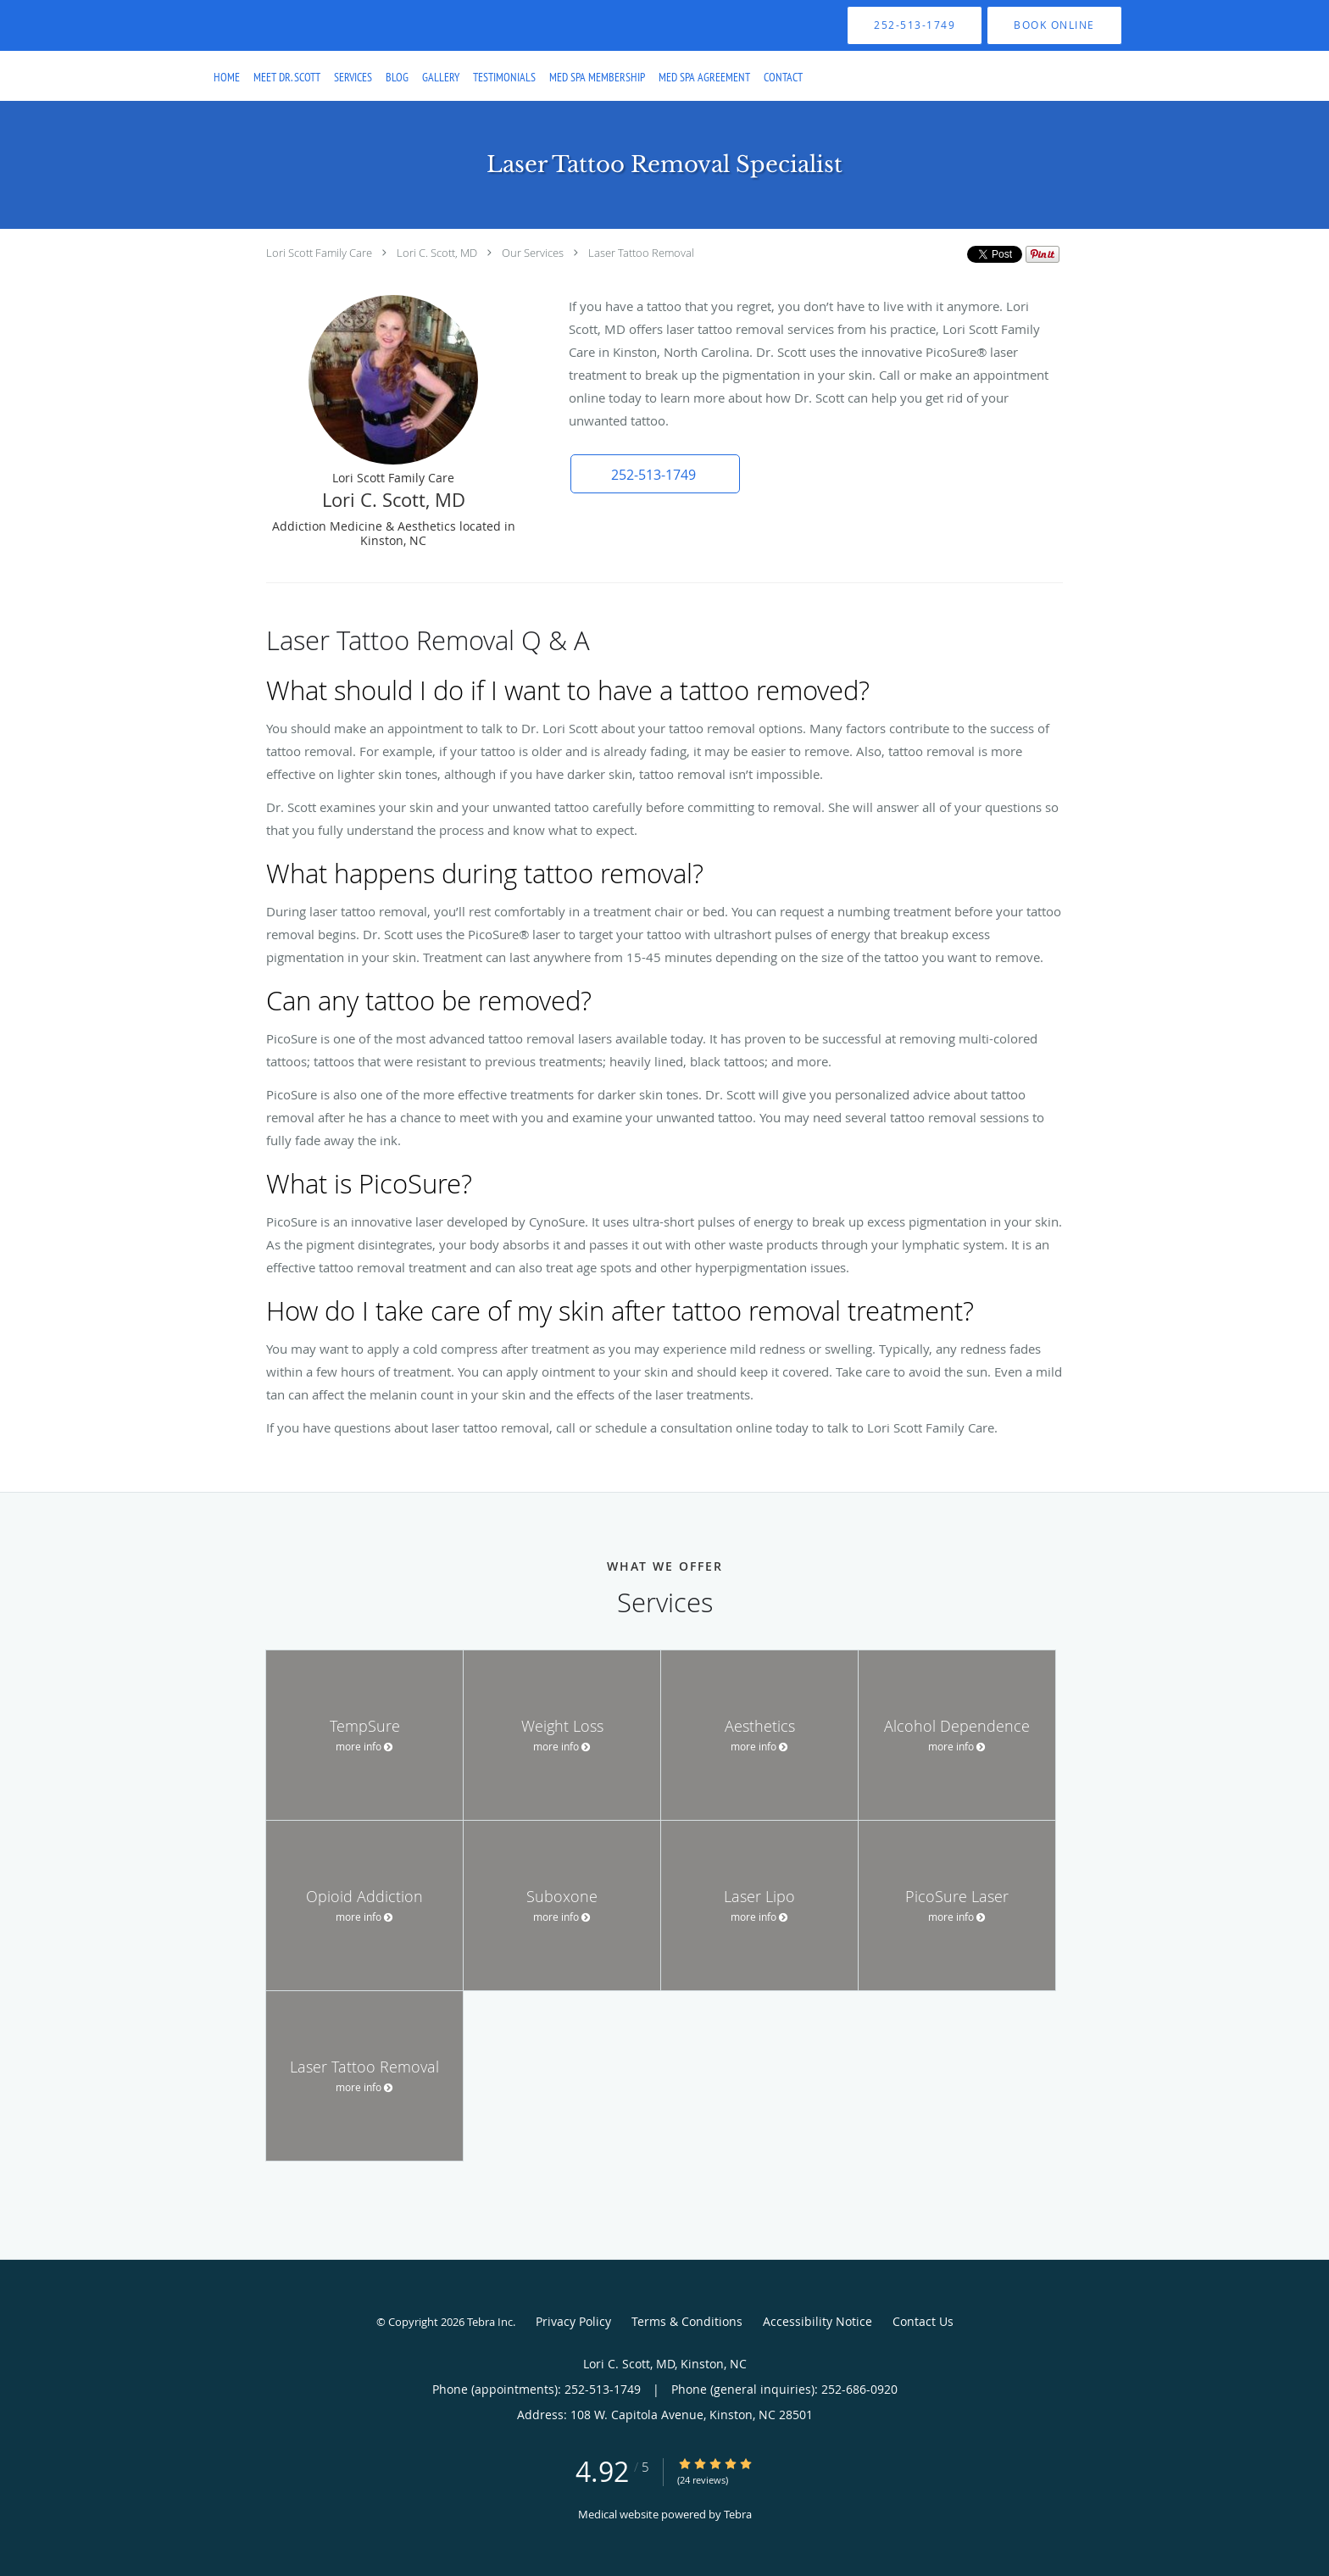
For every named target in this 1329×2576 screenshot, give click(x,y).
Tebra (738, 2514)
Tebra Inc (490, 2321)
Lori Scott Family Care (319, 252)
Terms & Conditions (686, 2321)
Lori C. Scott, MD (437, 252)
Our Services (533, 252)
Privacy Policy (573, 2321)
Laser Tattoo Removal (641, 252)
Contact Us (923, 2321)
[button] (1054, 25)
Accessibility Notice (817, 2321)
